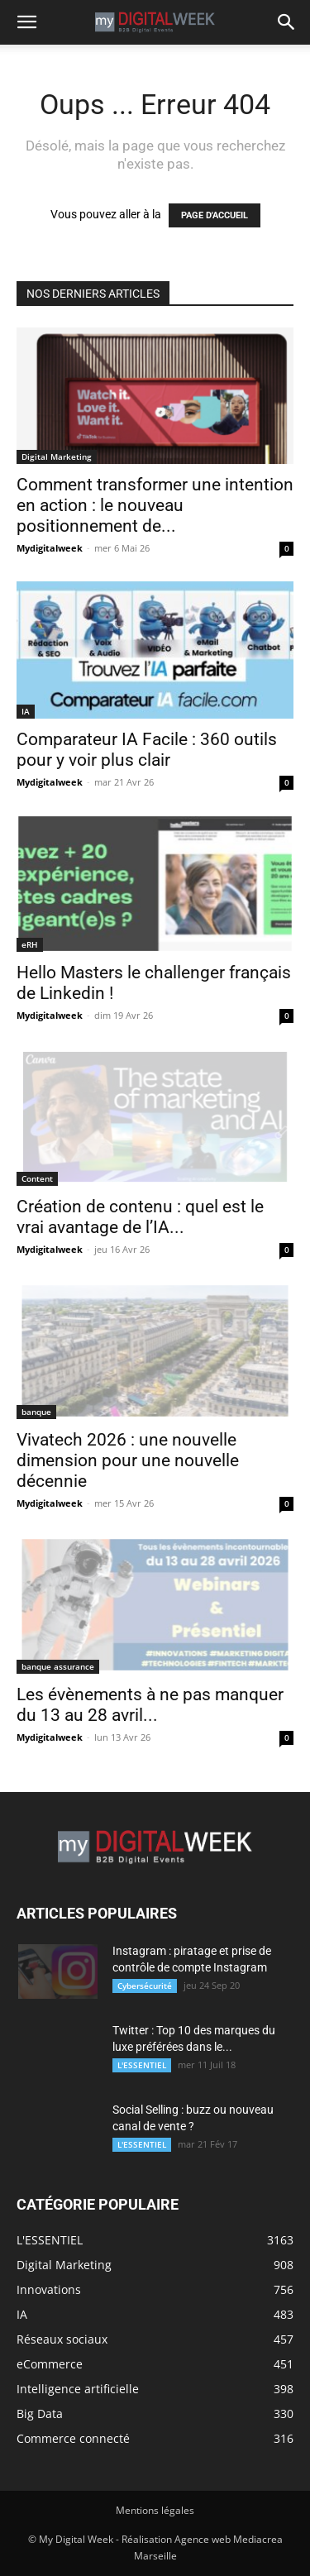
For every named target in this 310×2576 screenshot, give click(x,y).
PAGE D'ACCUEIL (214, 215)
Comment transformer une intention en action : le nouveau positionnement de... (155, 505)
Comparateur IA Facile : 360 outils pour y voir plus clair (147, 749)
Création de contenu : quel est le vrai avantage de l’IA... (140, 1217)
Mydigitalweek (50, 548)
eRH (29, 944)
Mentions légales (155, 2510)
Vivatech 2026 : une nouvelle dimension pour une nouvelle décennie (128, 1460)
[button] (26, 22)
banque (36, 1411)
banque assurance (57, 1666)
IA (25, 711)
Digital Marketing (56, 456)
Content (37, 1178)
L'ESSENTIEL (141, 2065)
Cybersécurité (144, 1985)
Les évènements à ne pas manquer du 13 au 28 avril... (150, 1705)
